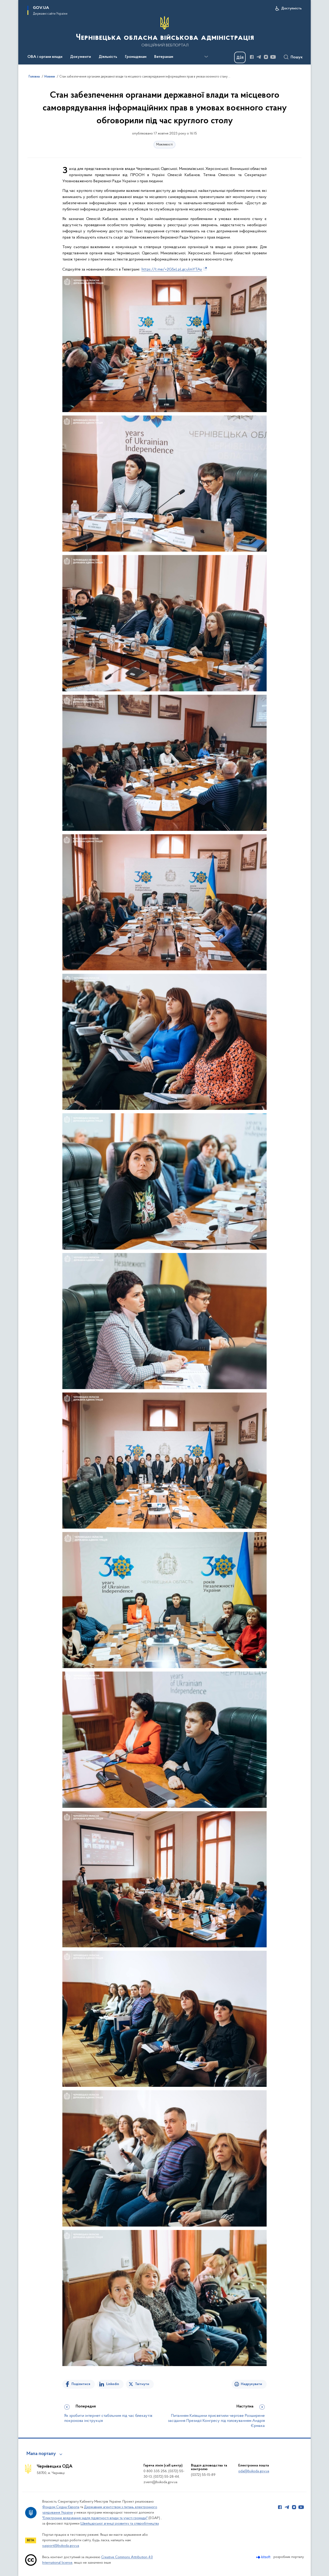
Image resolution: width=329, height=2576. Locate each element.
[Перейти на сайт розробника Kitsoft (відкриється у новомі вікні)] (263, 2557)
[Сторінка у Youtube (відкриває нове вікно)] (273, 57)
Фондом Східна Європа (60, 2507)
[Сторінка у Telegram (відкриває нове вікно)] (259, 57)
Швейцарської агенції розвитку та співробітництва (119, 2523)
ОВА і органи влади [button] (44, 57)
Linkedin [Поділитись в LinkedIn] (112, 2384)
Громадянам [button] (135, 57)
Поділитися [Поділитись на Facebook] (81, 2384)
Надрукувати (251, 2384)
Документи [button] (80, 57)
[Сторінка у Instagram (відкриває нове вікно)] (266, 57)
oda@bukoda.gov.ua (253, 2471)
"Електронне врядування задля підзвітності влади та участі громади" (95, 2518)
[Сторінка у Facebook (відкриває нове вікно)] (252, 57)
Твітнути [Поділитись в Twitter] (142, 2384)
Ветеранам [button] (163, 57)
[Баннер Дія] (240, 57)
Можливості (164, 144)
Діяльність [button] (108, 57)
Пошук (297, 57)
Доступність (291, 8)
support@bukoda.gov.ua (60, 2546)
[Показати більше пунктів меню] (206, 56)
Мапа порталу (41, 2453)
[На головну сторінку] (164, 32)
